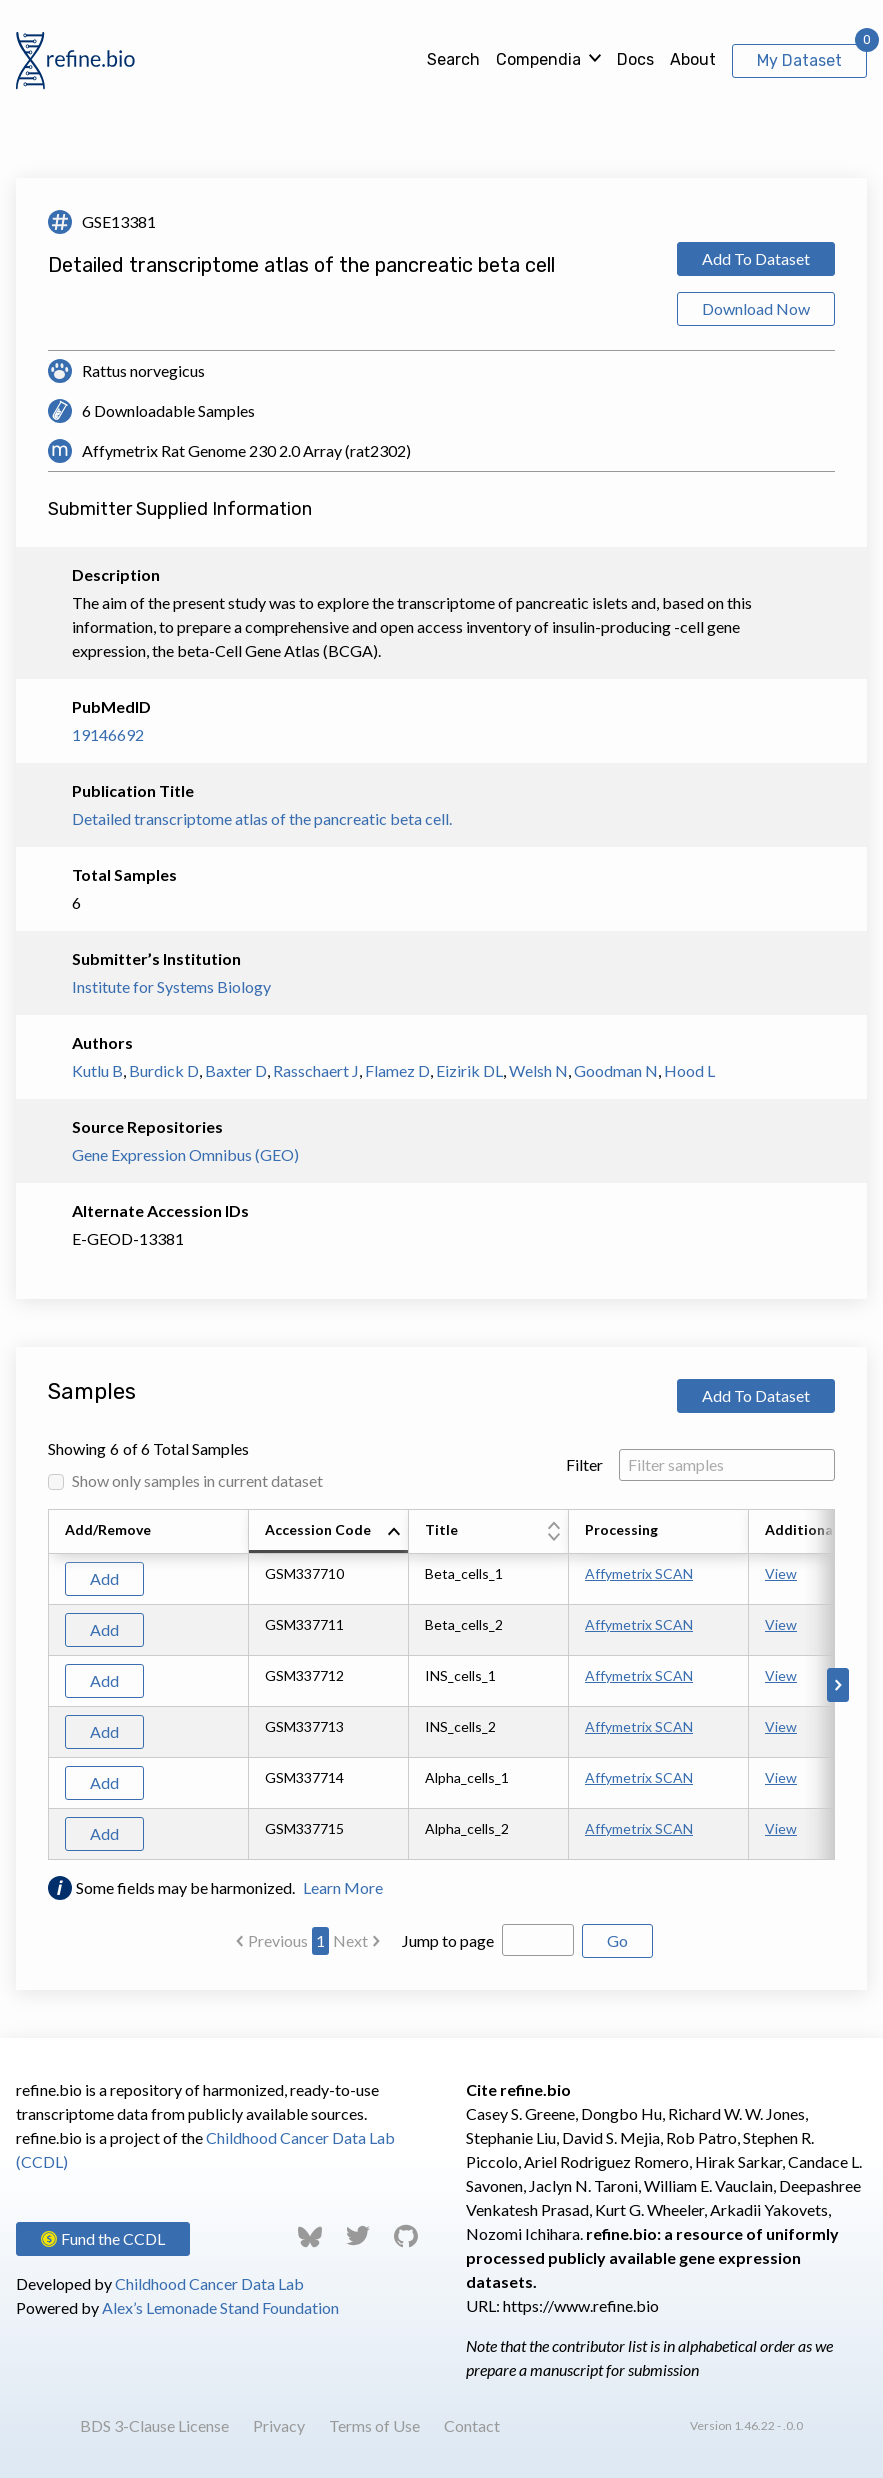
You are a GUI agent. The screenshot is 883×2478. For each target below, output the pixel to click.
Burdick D (164, 1070)
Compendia (538, 59)
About (693, 59)
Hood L (689, 1070)
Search (453, 59)
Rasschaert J (316, 1070)
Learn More (343, 1887)
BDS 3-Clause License (154, 2425)
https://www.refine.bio (581, 2305)
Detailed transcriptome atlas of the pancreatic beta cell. (262, 818)
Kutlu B (97, 1070)
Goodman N (616, 1070)
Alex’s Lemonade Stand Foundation (220, 2307)
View (781, 1573)
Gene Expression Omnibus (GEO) (185, 1154)
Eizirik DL (469, 1070)
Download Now (756, 308)
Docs (635, 59)
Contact (472, 2425)
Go (617, 1940)
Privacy (279, 2425)
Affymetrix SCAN (639, 1573)
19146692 (108, 734)
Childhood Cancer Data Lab (209, 2283)
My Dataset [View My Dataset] (799, 60)
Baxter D (236, 1070)
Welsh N (538, 1070)
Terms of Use (374, 2425)
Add (104, 1578)
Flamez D (397, 1070)
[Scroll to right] (838, 1685)
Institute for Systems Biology (171, 986)
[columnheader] (329, 1532)
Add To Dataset (756, 258)
